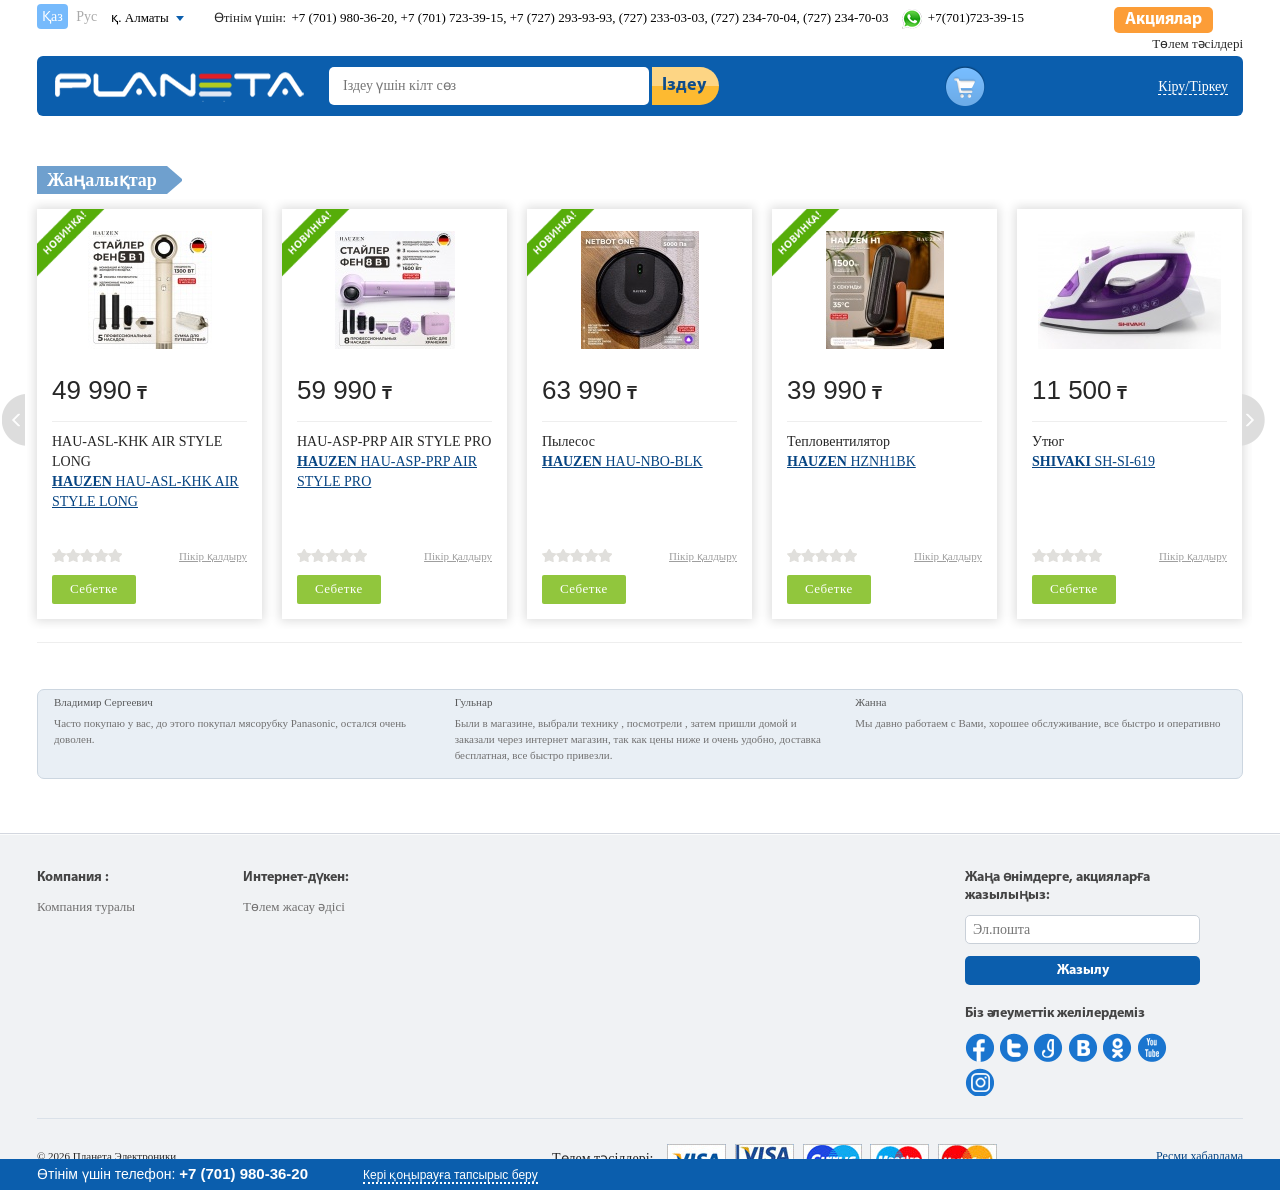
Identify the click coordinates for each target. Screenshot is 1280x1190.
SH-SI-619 (1093, 461)
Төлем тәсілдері (1197, 43)
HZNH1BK (851, 461)
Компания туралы (86, 906)
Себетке (94, 588)
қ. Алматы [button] (139, 17)
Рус (86, 16)
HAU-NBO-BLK (622, 461)
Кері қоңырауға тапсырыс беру (450, 1175)
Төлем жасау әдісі (294, 906)
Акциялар (1163, 19)
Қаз (52, 16)
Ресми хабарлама (1199, 1156)
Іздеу (684, 85)
